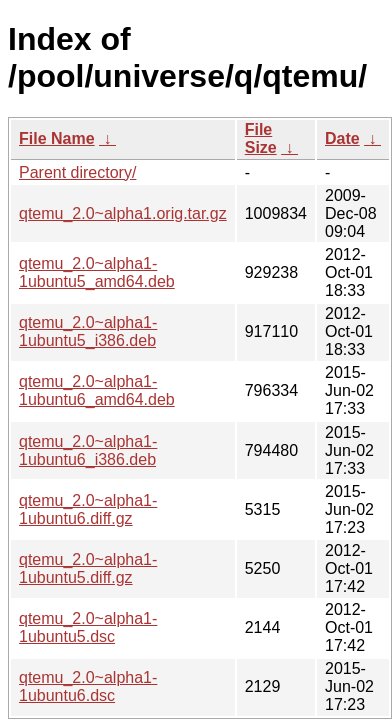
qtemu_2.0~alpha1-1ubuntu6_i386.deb (88, 450)
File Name (57, 138)
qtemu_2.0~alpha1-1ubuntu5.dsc (88, 627)
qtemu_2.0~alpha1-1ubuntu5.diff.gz (88, 568)
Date (342, 138)
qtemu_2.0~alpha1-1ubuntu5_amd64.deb (97, 272)
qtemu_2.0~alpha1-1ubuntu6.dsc (88, 686)
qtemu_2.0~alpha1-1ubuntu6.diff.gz (88, 509)
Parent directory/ (77, 172)
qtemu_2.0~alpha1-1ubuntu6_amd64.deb (97, 390)
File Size (261, 138)
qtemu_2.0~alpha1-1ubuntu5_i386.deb (88, 331)
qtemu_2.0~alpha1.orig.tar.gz (123, 213)
